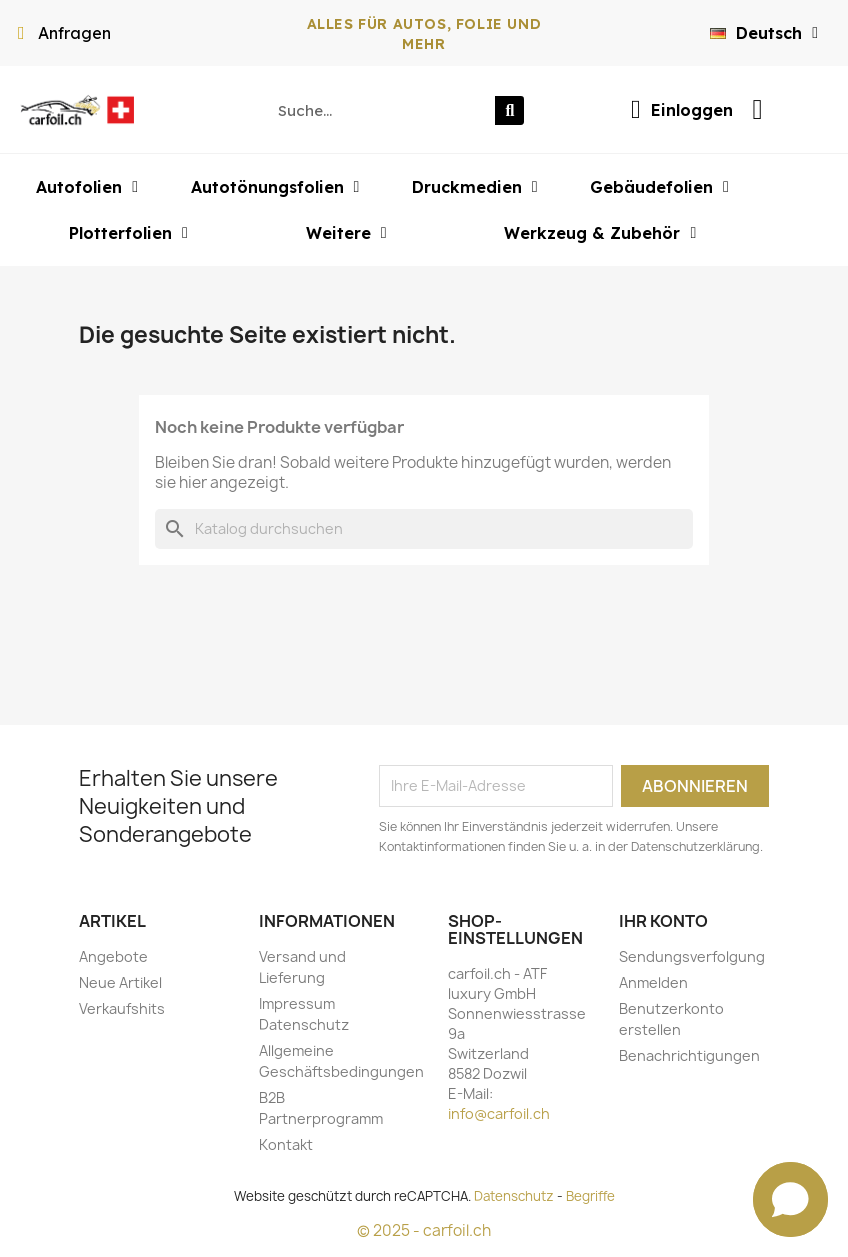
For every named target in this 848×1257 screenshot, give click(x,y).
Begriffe (590, 1196)
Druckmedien (475, 187)
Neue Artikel (120, 982)
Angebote (113, 956)
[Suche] (424, 529)
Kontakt (286, 1144)
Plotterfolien (128, 233)
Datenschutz (514, 1196)
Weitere (346, 233)
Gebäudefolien (659, 187)
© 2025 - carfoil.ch (424, 1230)
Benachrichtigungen (689, 1055)
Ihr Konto (663, 921)
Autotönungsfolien (275, 187)
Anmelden (653, 982)
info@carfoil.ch (499, 1113)
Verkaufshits (122, 1008)
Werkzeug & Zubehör (600, 233)
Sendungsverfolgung (692, 956)
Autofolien (87, 187)
